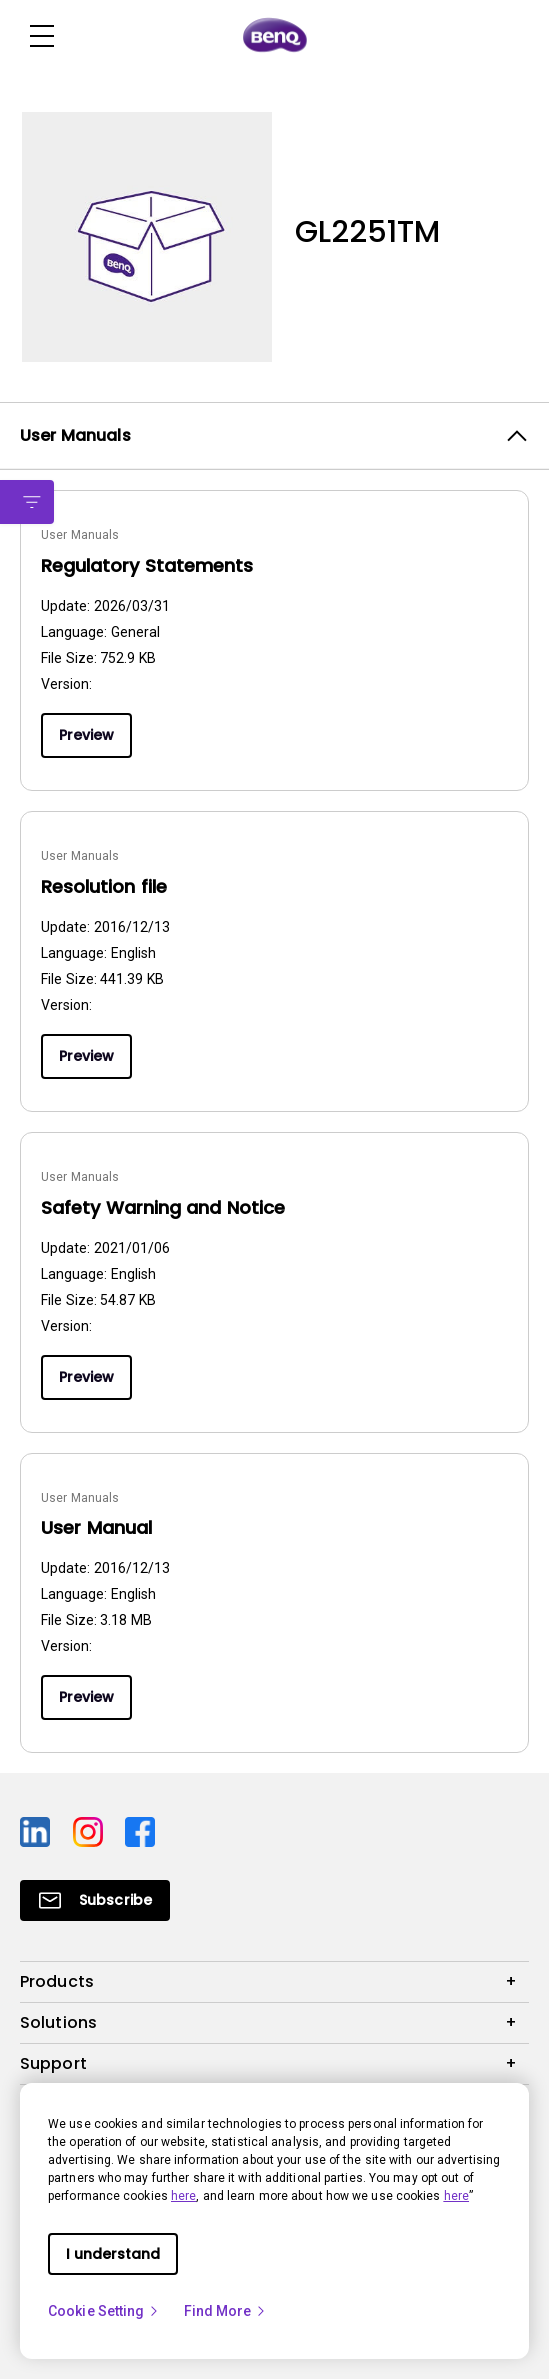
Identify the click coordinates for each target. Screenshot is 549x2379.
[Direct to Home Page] (275, 36)
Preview (86, 735)
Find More (226, 2311)
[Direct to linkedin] (38, 1830)
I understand (113, 2254)
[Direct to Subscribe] (95, 1900)
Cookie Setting (104, 2311)
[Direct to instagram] (91, 1830)
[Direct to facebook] (140, 1830)
